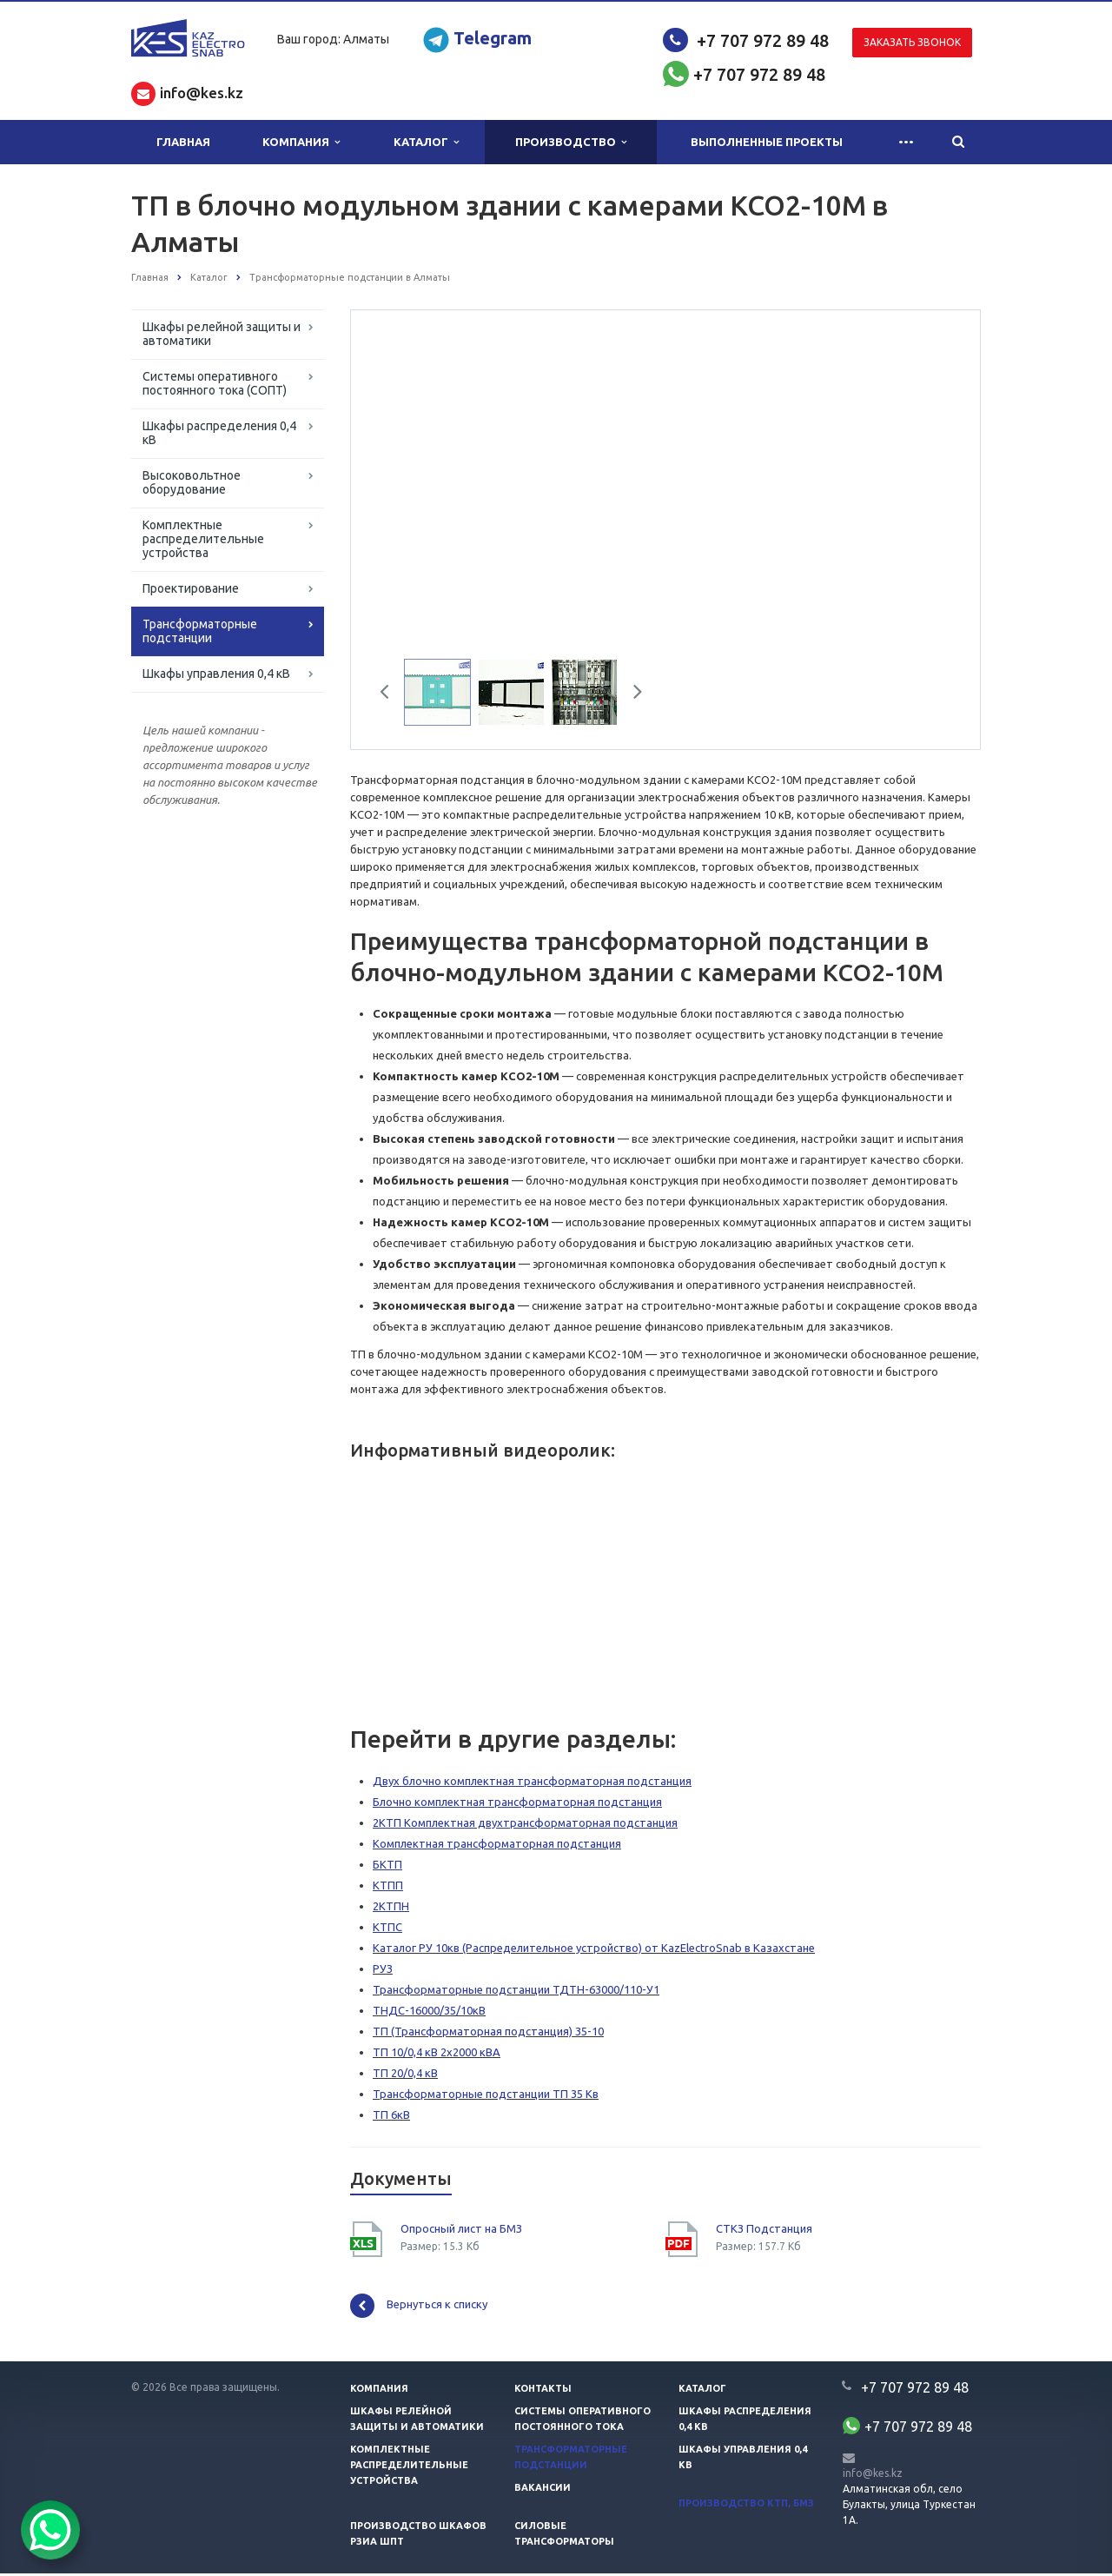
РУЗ (383, 1971)
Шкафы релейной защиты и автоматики (221, 334)
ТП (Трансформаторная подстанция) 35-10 (488, 2034)
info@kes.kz (873, 2475)
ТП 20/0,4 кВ (405, 2075)
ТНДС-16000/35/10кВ (429, 2013)
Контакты (543, 2391)
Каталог (426, 142)
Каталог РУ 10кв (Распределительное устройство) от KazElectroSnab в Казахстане (594, 1950)
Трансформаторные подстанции (199, 631)
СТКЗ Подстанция (764, 2231)
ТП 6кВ (391, 2117)
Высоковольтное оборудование (191, 482)
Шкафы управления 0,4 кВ (216, 674)
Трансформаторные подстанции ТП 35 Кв (486, 2096)
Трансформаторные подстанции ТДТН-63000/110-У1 (516, 1992)
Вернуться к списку (418, 2308)
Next (631, 697)
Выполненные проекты (767, 142)
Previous (391, 697)
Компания (301, 142)
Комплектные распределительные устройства (203, 539)
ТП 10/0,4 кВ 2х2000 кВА (436, 2054)
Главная (183, 142)
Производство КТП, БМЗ (746, 2505)
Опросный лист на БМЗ (461, 2231)
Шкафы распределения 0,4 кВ (219, 433)
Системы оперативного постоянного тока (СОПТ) (214, 383)
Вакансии (542, 2490)
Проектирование (190, 588)
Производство (570, 142)
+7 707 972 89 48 (763, 40)
